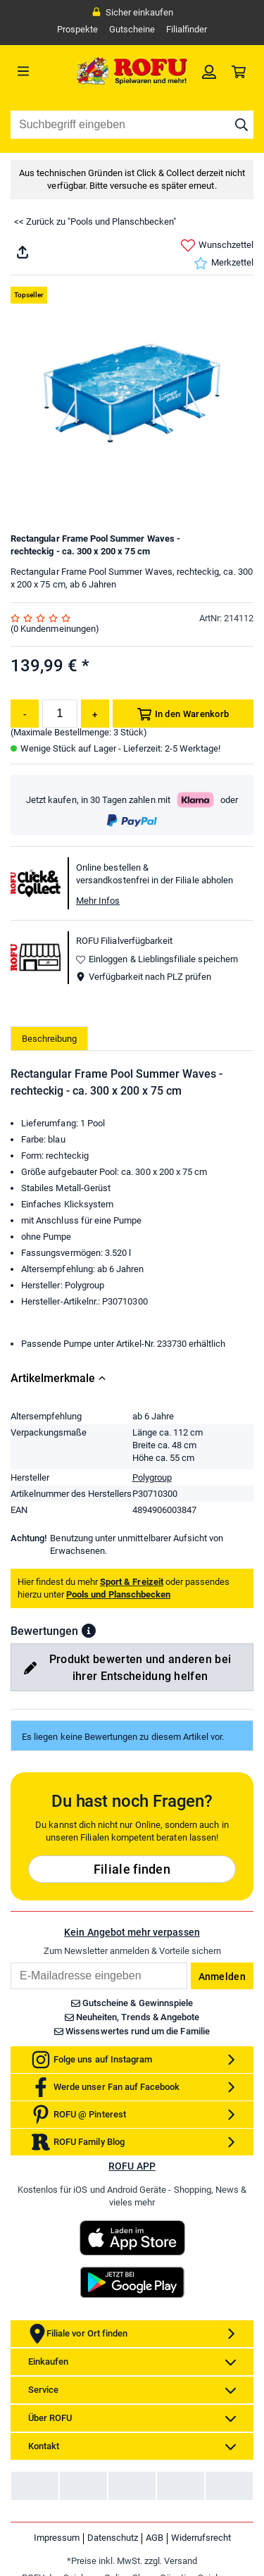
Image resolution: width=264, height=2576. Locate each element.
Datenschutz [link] (112, 2537)
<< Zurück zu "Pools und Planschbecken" (95, 221)
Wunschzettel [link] (217, 245)
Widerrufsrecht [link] (201, 2537)
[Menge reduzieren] (25, 713)
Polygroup (152, 1477)
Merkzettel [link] (223, 263)
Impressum (57, 2537)
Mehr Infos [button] (98, 900)
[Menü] (41, 71)
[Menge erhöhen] (95, 713)
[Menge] (59, 713)
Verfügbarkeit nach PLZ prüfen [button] (143, 976)
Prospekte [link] (77, 29)
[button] (89, 1631)
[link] (209, 71)
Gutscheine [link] (132, 29)
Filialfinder (186, 29)
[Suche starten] (241, 125)
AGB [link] (154, 2537)
